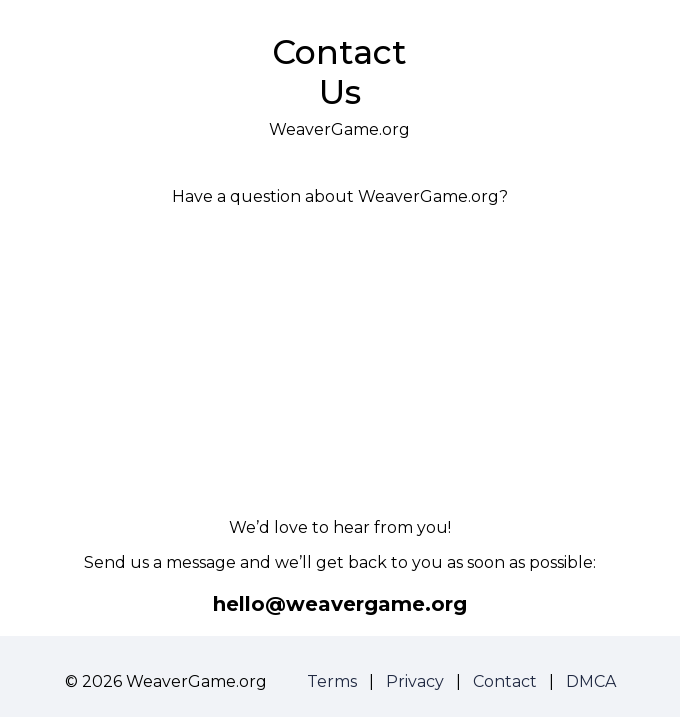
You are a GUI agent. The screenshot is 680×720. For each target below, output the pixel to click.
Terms (332, 681)
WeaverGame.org (339, 129)
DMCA (591, 681)
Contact (505, 681)
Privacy (415, 681)
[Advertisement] (340, 362)
